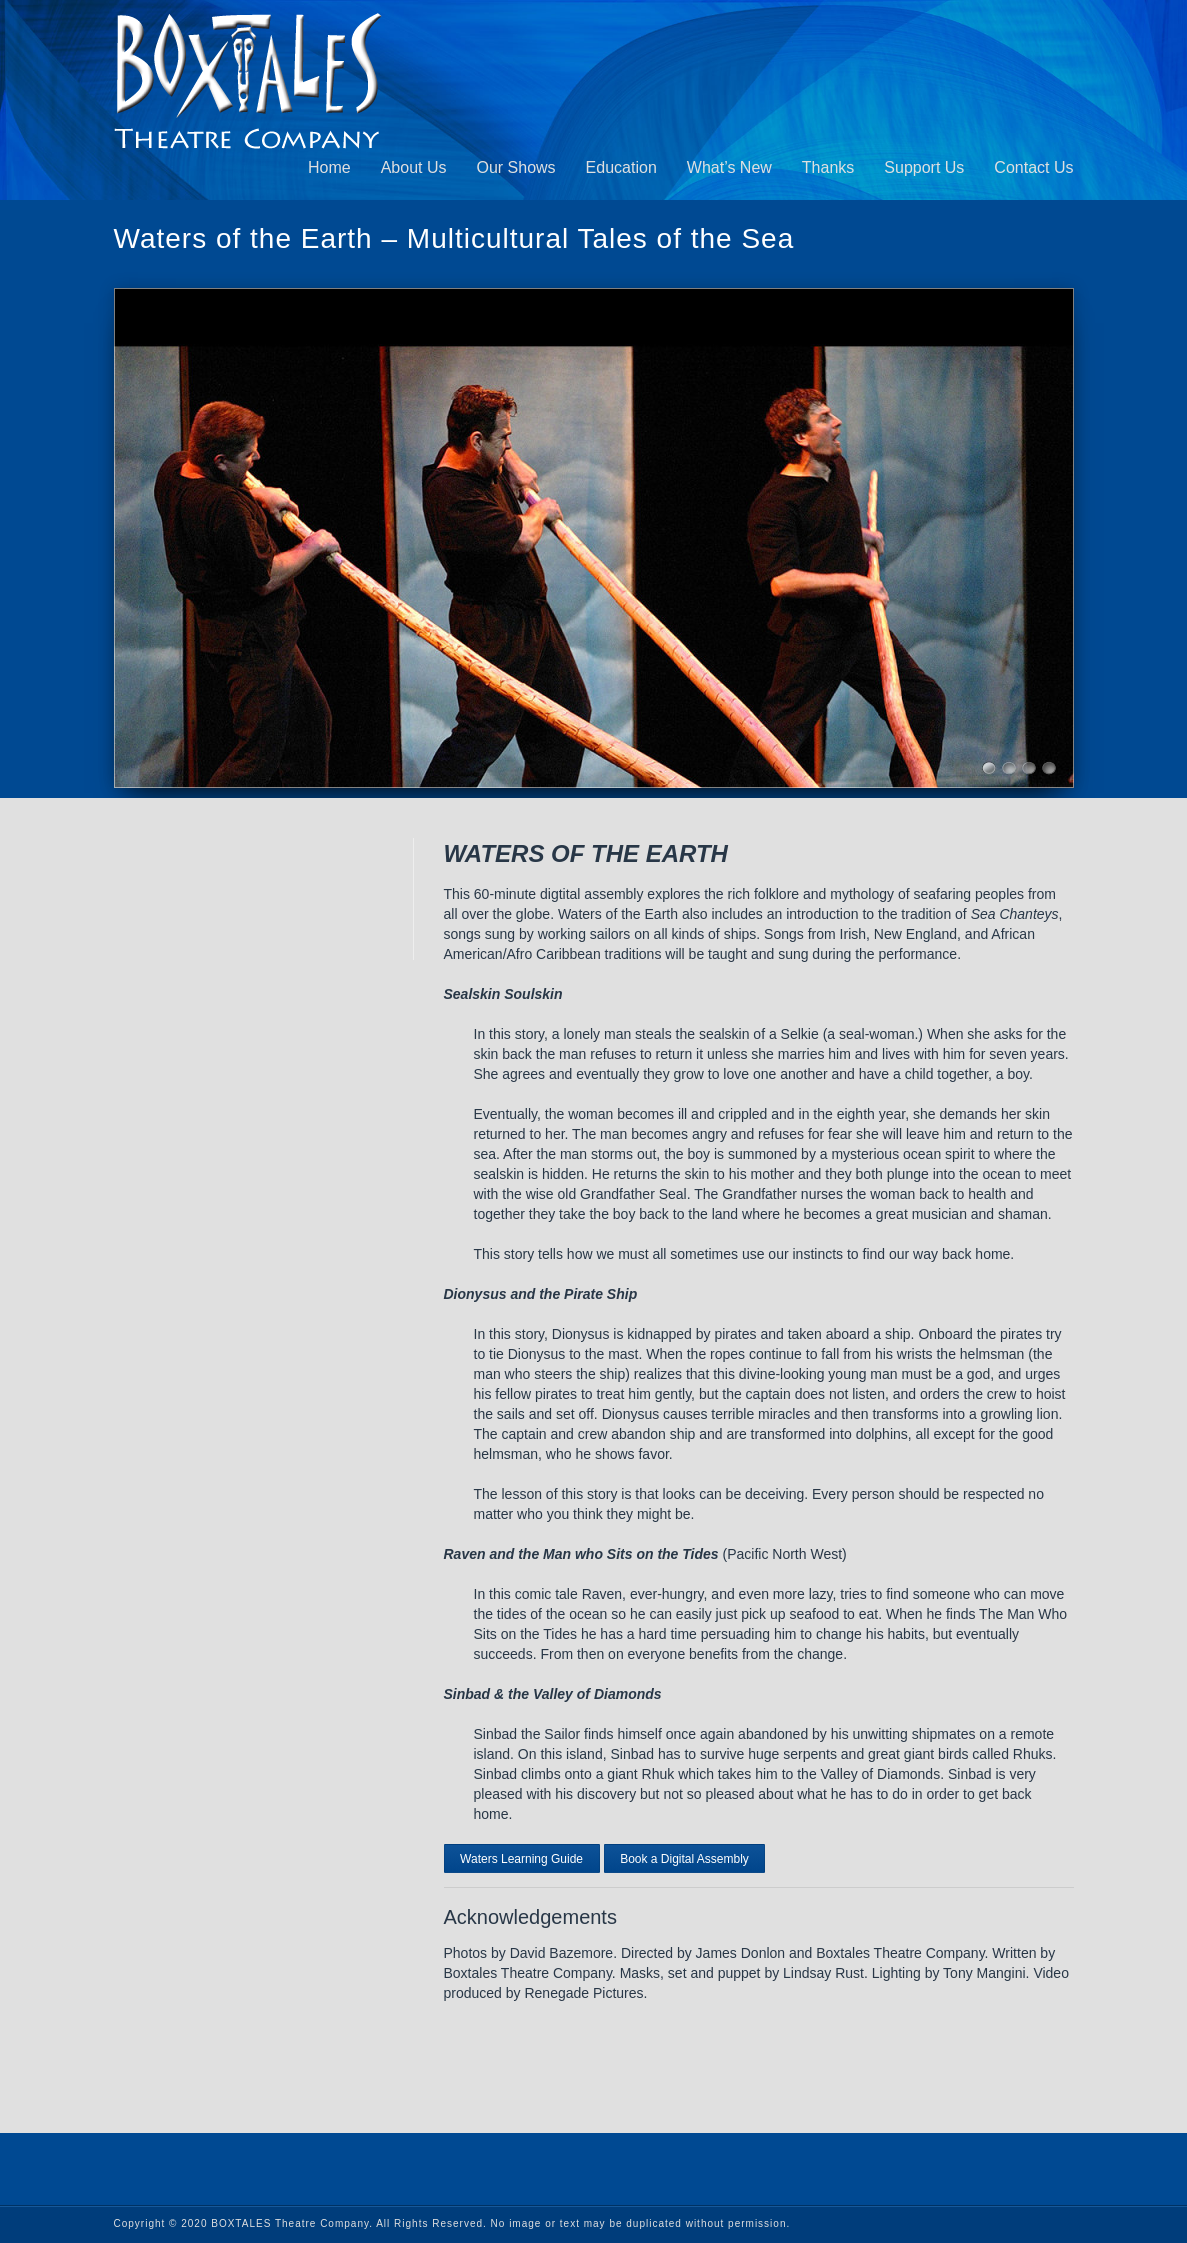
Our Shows (515, 167)
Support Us (924, 167)
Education (621, 167)
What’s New (729, 167)
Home (329, 167)
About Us (414, 167)
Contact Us (1033, 167)
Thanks (828, 167)
